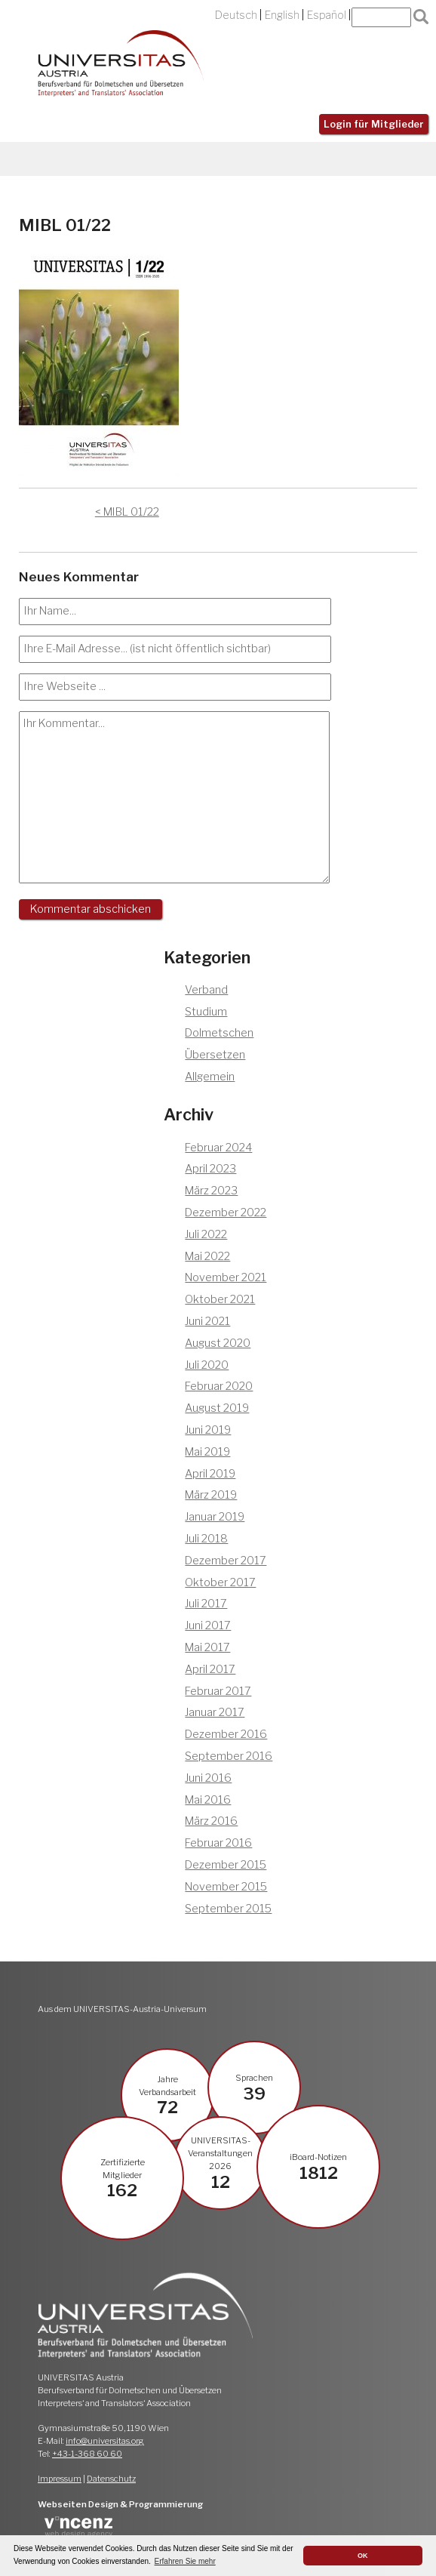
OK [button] (363, 2555)
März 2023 (211, 1190)
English (282, 15)
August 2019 (217, 1408)
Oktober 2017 (220, 1582)
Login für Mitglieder (374, 124)
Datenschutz (111, 2478)
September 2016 (228, 1756)
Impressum (59, 2478)
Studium (206, 1011)
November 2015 (226, 1886)
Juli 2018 (206, 1538)
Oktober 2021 (220, 1299)
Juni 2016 (208, 1778)
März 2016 (211, 1821)
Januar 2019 (214, 1517)
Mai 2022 (207, 1256)
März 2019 (211, 1495)
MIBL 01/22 (131, 512)
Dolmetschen (219, 1033)
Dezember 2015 (225, 1865)
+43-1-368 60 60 (87, 2453)
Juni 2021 (207, 1321)
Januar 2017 (214, 1712)
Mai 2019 (207, 1452)
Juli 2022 (206, 1234)
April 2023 (210, 1169)
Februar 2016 (218, 1843)
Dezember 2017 (225, 1560)
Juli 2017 (206, 1603)
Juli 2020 (207, 1365)
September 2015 (228, 1908)
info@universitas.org (105, 2441)
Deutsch (236, 15)
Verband (206, 990)
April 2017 (210, 1669)
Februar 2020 (219, 1386)
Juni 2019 (208, 1430)
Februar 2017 (218, 1691)
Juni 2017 (208, 1625)
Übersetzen (215, 1055)
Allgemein (210, 1076)
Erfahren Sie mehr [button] (185, 2561)
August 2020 (217, 1343)
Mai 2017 (207, 1647)
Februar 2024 (218, 1147)
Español (326, 15)
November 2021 (225, 1277)
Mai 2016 (208, 1800)
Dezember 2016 (226, 1734)
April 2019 (210, 1474)
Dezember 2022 (225, 1212)
